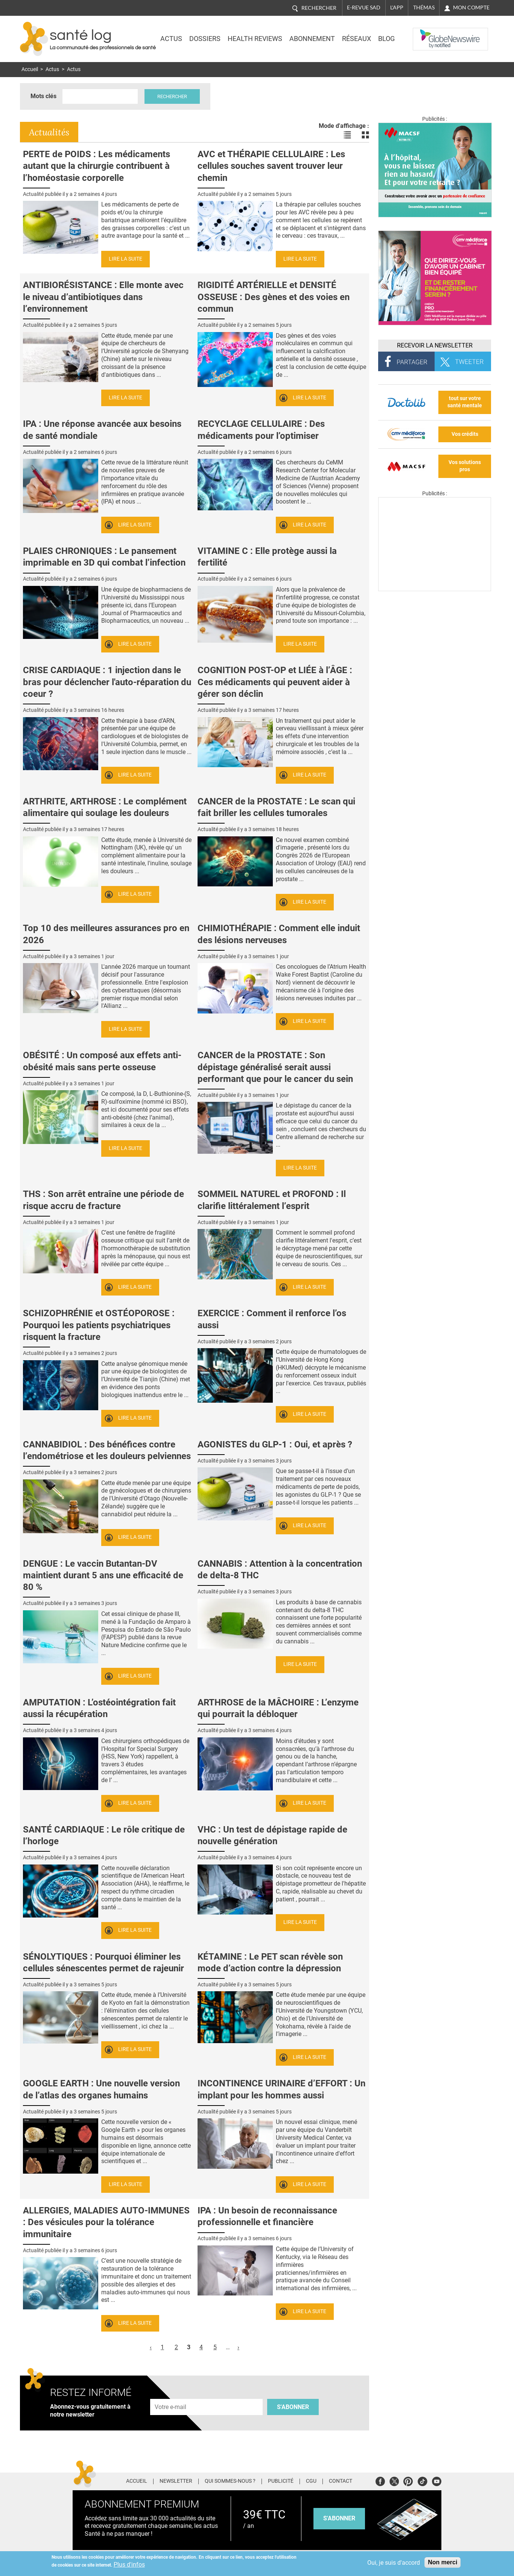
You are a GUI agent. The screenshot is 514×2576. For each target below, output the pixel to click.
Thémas (424, 8)
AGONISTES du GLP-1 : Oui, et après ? (275, 1444)
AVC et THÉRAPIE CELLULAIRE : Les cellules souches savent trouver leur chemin (271, 166)
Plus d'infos (129, 2564)
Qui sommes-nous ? (230, 2481)
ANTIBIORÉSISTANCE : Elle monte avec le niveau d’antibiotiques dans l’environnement (103, 297)
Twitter (394, 2480)
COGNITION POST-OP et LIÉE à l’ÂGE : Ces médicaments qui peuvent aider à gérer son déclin (275, 682)
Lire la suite (125, 259)
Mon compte (471, 8)
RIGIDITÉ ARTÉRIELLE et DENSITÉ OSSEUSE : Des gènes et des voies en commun (274, 297)
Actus (171, 38)
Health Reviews (255, 38)
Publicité (280, 2481)
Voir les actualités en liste (347, 135)
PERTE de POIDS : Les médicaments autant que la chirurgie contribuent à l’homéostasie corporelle (96, 166)
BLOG (386, 38)
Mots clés (43, 96)
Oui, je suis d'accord (393, 2562)
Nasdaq (427, 33)
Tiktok (422, 2480)
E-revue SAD (363, 8)
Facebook (380, 2480)
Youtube (436, 2480)
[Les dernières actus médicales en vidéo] (434, 589)
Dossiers (205, 38)
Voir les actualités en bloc (365, 135)
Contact (340, 2481)
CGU (311, 2481)
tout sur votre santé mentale (464, 402)
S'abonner (293, 2407)
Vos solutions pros (465, 466)
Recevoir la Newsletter (435, 345)
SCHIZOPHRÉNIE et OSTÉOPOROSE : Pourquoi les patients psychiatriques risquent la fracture (99, 1325)
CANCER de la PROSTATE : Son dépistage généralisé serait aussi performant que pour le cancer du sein (275, 1067)
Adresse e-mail (171, 2394)
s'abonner (339, 2518)
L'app (396, 8)
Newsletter (176, 2481)
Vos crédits (465, 434)
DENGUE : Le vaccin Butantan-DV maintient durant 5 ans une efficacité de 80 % (103, 1575)
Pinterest (408, 2480)
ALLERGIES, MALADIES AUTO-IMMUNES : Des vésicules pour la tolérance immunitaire (106, 2222)
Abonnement (312, 38)
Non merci (442, 2562)
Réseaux (356, 38)
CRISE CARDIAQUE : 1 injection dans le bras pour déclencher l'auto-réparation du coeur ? (107, 682)
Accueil (29, 69)
